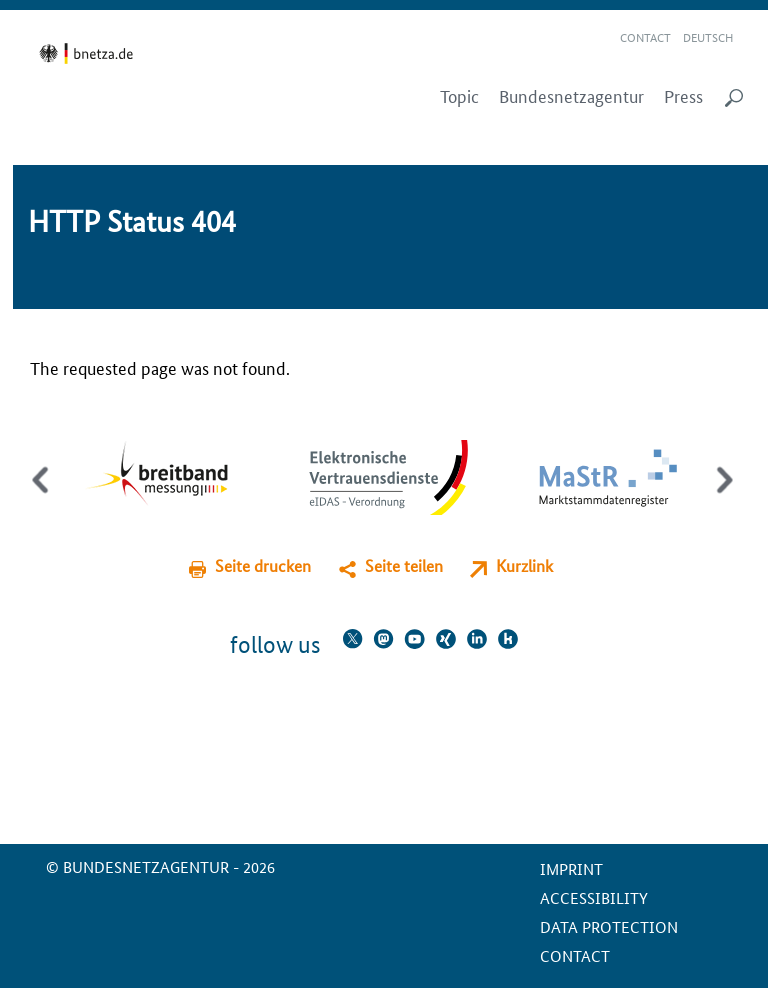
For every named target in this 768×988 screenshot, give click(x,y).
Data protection (609, 926)
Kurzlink (524, 565)
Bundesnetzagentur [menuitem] (571, 96)
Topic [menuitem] (459, 96)
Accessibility (594, 897)
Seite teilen (404, 565)
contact (575, 955)
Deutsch (708, 36)
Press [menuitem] (683, 96)
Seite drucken (263, 565)
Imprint (571, 868)
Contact (645, 36)
